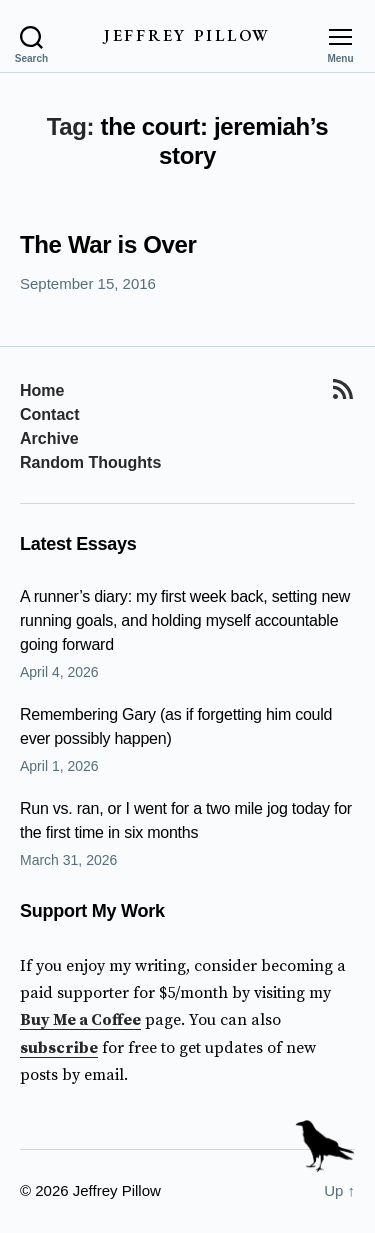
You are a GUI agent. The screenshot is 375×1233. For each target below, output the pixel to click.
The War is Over (108, 244)
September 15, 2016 (88, 283)
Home (42, 390)
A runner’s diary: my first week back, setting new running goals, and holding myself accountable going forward (185, 620)
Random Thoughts (90, 462)
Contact (50, 414)
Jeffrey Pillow (187, 36)
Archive (49, 438)
